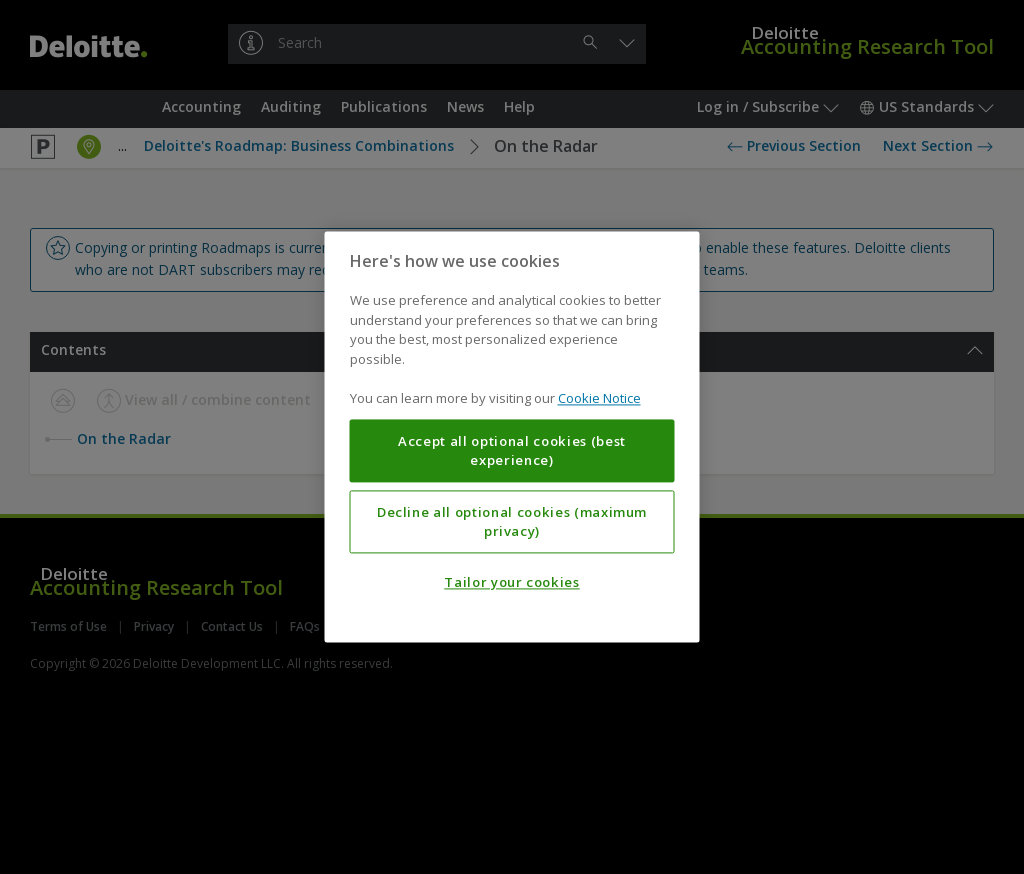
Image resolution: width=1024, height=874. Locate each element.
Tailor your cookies (511, 583)
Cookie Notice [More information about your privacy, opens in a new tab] (599, 399)
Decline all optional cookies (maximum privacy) (512, 522)
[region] (512, 436)
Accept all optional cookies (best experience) (512, 451)
